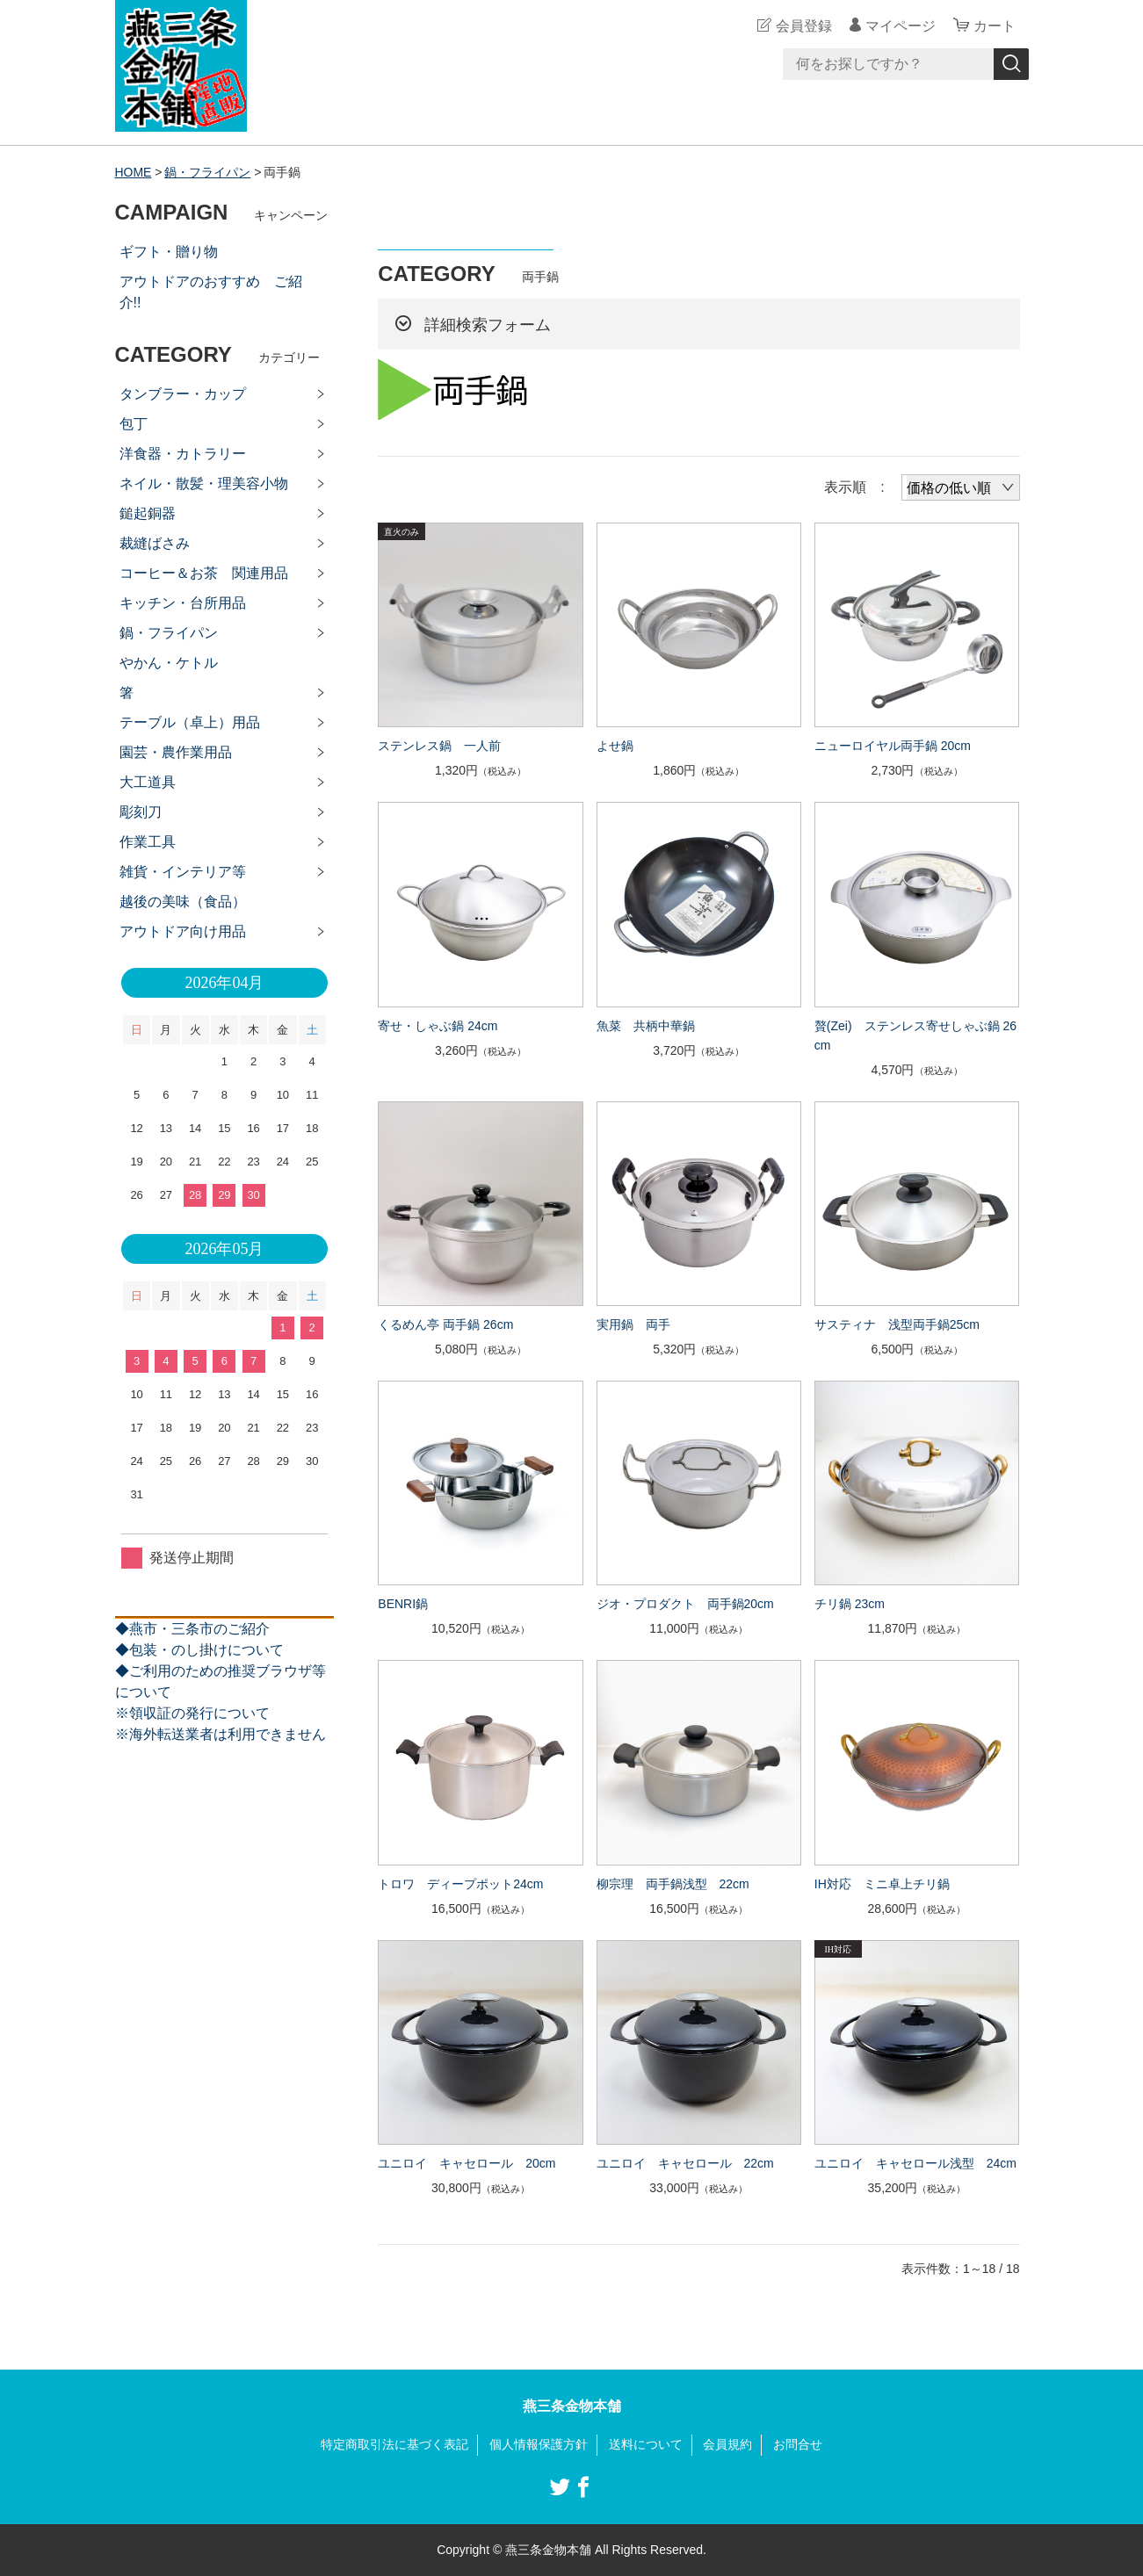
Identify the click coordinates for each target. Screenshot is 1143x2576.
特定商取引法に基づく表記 (394, 2444)
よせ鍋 (615, 746)
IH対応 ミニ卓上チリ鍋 (882, 1884)
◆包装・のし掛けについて (199, 1649)
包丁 (133, 423)
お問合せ (797, 2444)
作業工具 (147, 841)
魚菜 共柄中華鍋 (646, 1026)
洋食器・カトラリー (182, 453)
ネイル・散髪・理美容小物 (203, 483)
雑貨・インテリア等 (182, 871)
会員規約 (727, 2444)
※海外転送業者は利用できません (220, 1734)
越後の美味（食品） (182, 901)
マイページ (900, 25)
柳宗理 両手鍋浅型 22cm (673, 1884)
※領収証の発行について (192, 1713)
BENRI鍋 (403, 1604)
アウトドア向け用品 (182, 931)
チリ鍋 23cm (849, 1604)
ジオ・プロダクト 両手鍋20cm (685, 1604)
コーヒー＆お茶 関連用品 (203, 573)
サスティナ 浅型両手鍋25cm (897, 1324)
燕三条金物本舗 (572, 2406)
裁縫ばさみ (154, 543)
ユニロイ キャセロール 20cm (466, 2163)
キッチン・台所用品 (182, 602)
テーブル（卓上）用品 (189, 722)
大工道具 (147, 782)
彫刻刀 (140, 812)
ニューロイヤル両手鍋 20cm (892, 746)
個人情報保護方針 (538, 2444)
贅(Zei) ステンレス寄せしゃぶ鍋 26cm (915, 1035)
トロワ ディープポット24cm (460, 1884)
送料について (646, 2444)
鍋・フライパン (207, 172)
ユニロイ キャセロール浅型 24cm (915, 2163)
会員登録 (804, 25)
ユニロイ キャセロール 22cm (685, 2163)
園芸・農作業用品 (175, 752)
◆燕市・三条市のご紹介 (192, 1628)
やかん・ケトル (168, 662)
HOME (133, 172)
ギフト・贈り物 (168, 251)
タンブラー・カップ (182, 393)
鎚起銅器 (147, 513)
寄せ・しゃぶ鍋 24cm (437, 1026)
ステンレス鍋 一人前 (439, 746)
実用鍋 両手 (633, 1324)
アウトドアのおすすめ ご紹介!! (210, 292)
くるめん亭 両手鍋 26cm (445, 1324)
